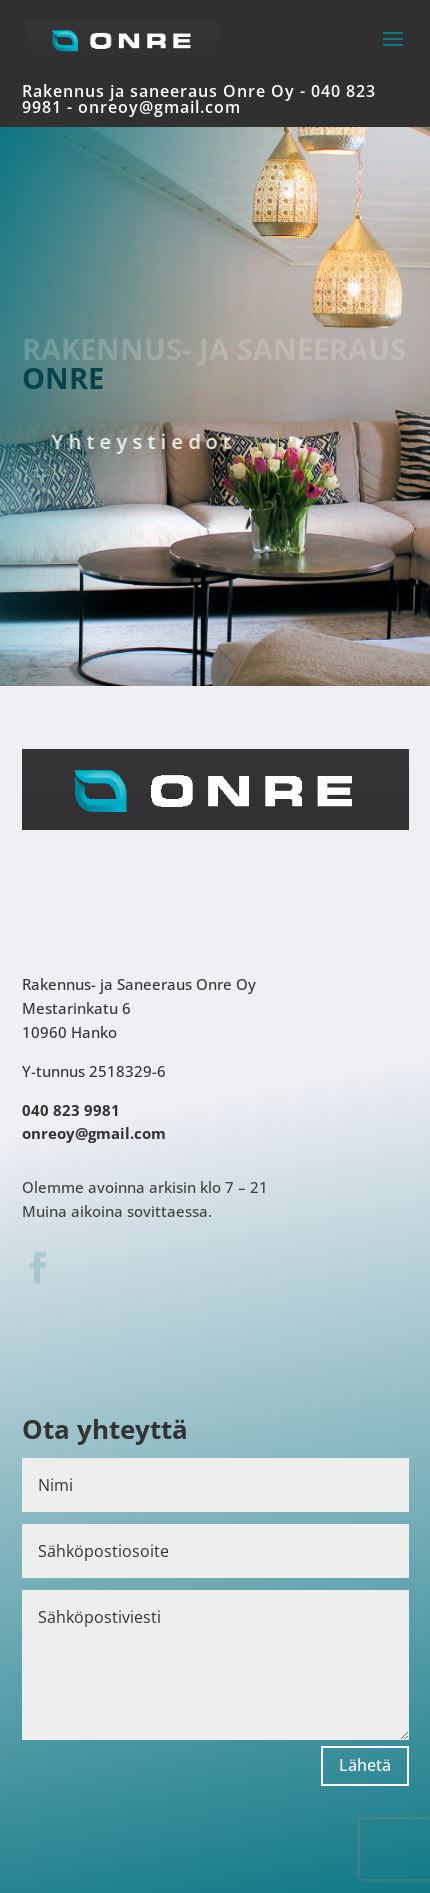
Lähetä (365, 1765)
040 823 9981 (71, 1110)
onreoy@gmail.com (159, 107)
